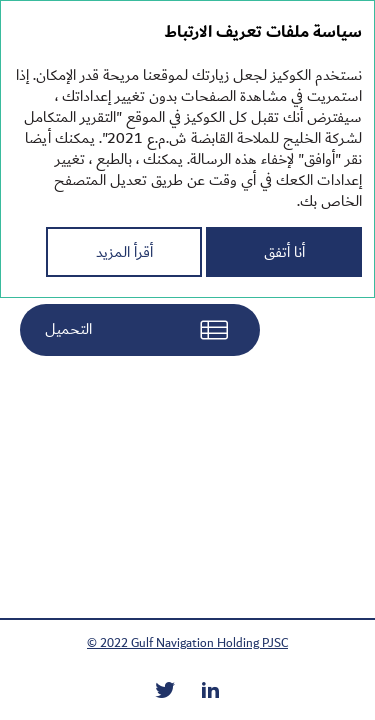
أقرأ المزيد (124, 252)
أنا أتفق (284, 252)
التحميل (68, 329)
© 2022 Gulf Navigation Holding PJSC (187, 643)
